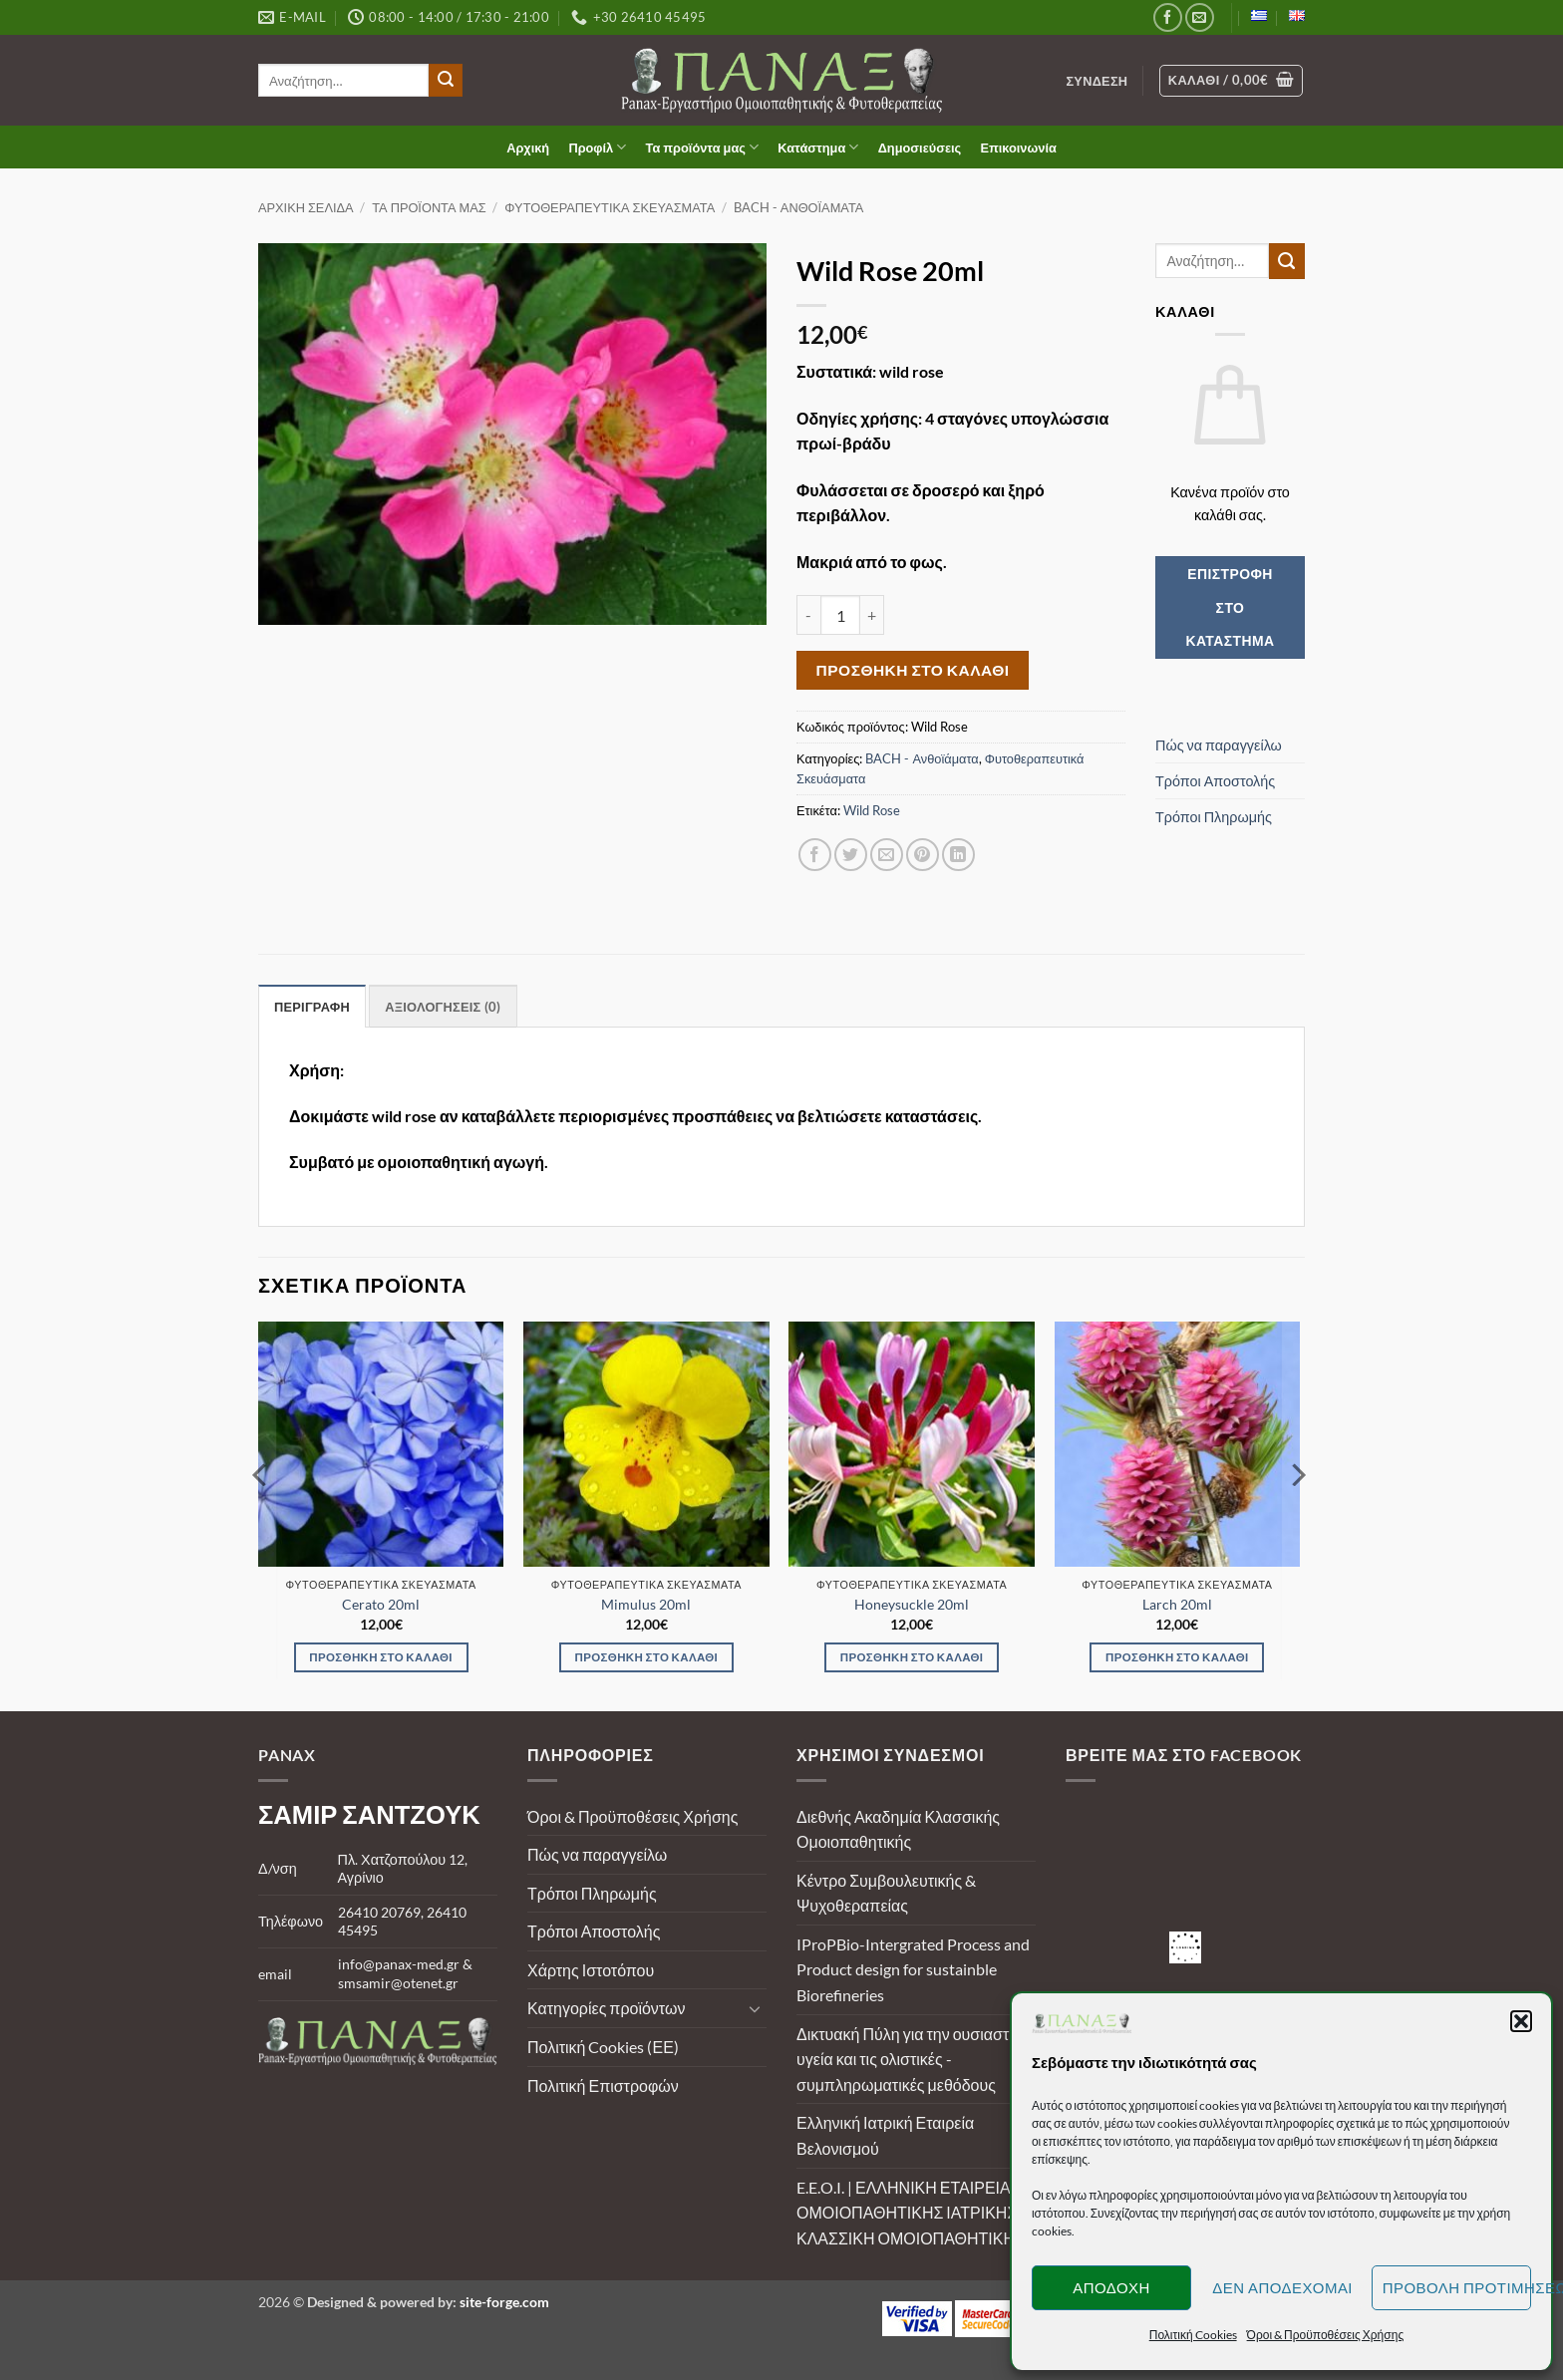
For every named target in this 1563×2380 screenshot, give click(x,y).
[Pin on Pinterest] (922, 854)
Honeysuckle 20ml (911, 1604)
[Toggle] (755, 2008)
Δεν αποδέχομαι (1282, 2287)
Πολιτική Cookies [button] (1193, 2334)
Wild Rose (871, 810)
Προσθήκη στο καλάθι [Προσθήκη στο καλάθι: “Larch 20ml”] (1177, 1656)
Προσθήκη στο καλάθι (913, 670)
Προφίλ (597, 147)
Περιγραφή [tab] (312, 1007)
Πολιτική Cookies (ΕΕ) (603, 2046)
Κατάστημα (818, 147)
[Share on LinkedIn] (958, 854)
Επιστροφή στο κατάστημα (1229, 607)
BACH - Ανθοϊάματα (798, 207)
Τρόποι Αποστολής (1215, 780)
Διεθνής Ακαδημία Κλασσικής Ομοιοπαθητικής (898, 1829)
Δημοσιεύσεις (920, 147)
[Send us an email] (1199, 17)
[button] (1521, 2021)
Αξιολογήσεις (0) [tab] (442, 1007)
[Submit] (446, 81)
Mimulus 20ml (646, 1604)
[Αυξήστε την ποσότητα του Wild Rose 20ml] (872, 615)
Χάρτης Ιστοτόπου (590, 1969)
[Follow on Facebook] (1167, 17)
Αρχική (527, 147)
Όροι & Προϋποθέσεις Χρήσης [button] (1326, 2334)
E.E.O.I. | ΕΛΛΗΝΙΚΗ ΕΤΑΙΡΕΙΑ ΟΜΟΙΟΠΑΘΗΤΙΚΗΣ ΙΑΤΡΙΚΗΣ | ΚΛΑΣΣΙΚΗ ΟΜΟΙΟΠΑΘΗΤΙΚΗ (910, 2212)
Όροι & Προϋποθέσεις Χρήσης (632, 1816)
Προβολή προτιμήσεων (1457, 2287)
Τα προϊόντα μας (703, 147)
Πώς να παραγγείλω (1218, 745)
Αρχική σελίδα (306, 207)
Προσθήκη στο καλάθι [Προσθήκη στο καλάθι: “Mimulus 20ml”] (647, 1656)
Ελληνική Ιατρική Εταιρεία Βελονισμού (885, 2135)
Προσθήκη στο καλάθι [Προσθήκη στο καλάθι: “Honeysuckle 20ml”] (912, 1656)
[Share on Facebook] (814, 854)
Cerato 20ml (381, 1604)
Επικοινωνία (1018, 147)
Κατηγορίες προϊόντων (606, 2007)
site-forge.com (504, 2301)
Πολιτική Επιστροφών (603, 2085)
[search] (343, 80)
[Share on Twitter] (850, 854)
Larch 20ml (1177, 1604)
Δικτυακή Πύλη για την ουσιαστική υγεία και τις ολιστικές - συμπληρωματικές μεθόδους (913, 2059)
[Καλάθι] (1231, 81)
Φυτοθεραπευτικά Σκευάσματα (609, 207)
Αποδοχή (1111, 2287)
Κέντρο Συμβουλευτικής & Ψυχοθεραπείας (886, 1893)
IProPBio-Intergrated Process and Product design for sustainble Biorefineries (913, 1969)
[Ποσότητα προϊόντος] (840, 615)
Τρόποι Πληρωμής (1213, 816)
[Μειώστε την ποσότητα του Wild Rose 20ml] (808, 615)
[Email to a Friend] (886, 854)
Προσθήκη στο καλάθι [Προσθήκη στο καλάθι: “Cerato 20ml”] (381, 1656)
